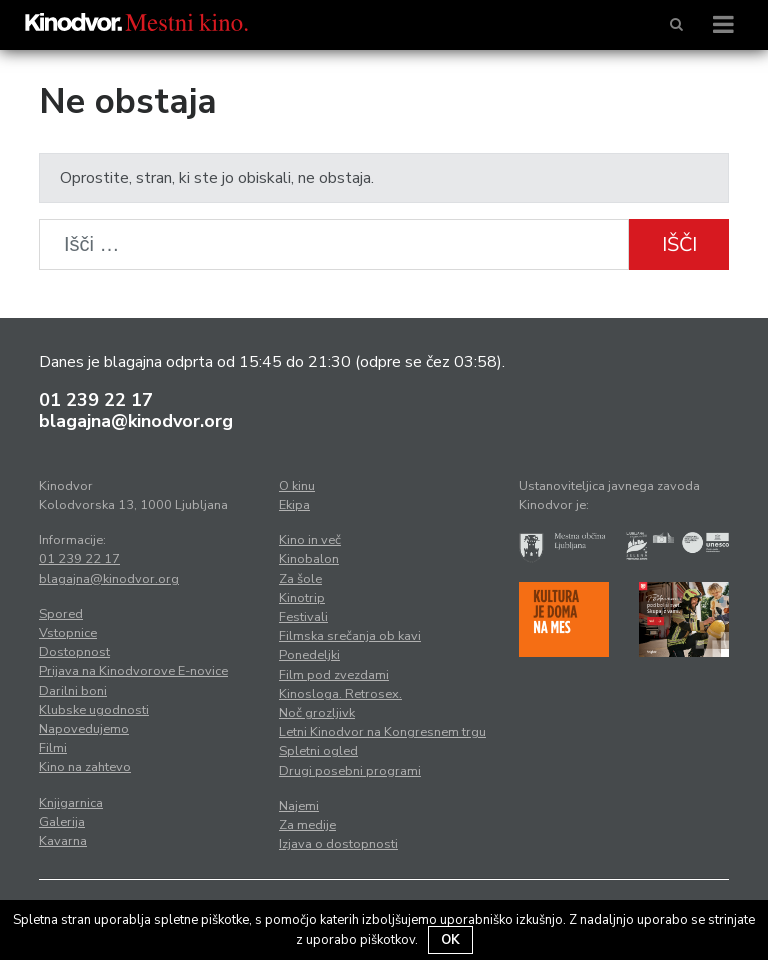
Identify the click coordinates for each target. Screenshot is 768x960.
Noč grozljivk (317, 713)
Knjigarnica (71, 803)
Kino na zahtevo (85, 767)
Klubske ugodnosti (94, 710)
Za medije (307, 825)
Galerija (62, 822)
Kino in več (310, 540)
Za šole (300, 579)
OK (450, 940)
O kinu (297, 486)
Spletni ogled (318, 751)
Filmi (53, 748)
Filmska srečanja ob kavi (350, 636)
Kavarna (63, 841)
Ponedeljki (309, 655)
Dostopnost (74, 652)
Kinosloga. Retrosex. (340, 694)
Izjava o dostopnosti (338, 844)
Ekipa (294, 505)
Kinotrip (302, 598)
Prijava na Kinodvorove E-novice (133, 671)
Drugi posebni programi (350, 771)
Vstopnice (68, 633)
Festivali (303, 617)
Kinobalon (309, 559)
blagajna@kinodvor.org (136, 421)
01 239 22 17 (96, 400)
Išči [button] (679, 244)
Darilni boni (73, 691)
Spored (61, 614)
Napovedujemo (84, 729)
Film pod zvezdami (334, 675)
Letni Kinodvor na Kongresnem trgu (382, 732)
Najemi (299, 806)
